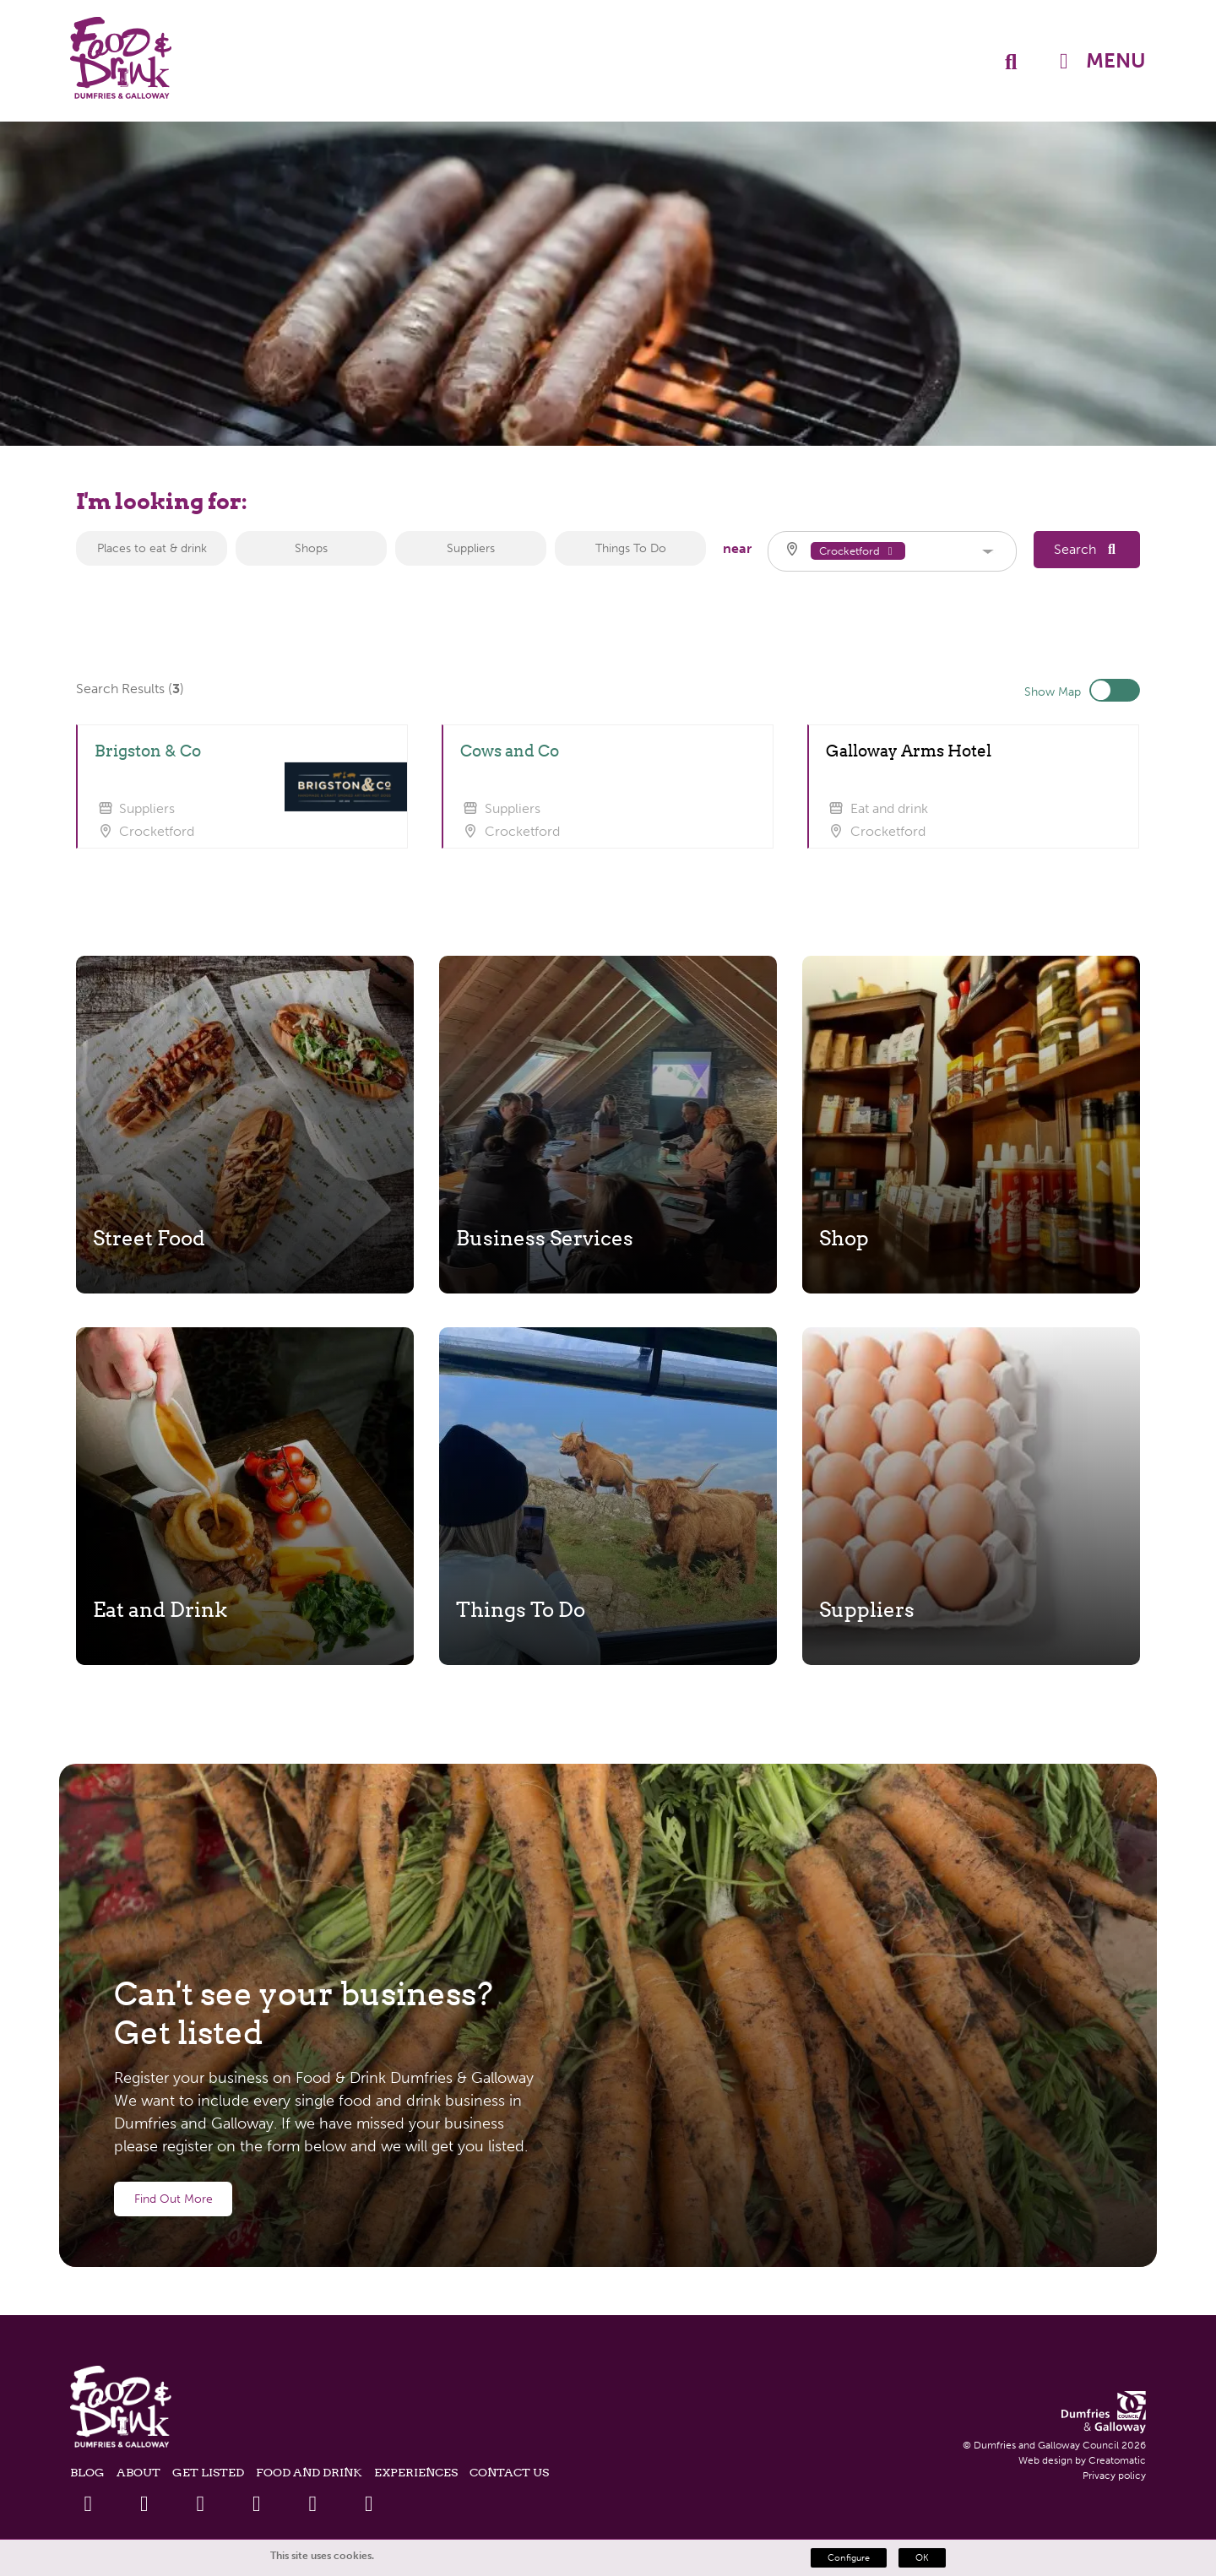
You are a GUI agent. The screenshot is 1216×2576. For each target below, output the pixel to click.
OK (922, 2557)
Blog (87, 2472)
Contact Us (509, 2472)
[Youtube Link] (256, 2504)
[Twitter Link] (144, 2504)
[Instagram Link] (313, 2504)
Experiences (416, 2472)
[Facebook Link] (88, 2504)
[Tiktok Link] (368, 2504)
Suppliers (471, 548)
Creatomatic (1117, 2460)
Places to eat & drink (152, 548)
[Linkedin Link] (200, 2504)
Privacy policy (1114, 2475)
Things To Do (630, 548)
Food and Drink (309, 2472)
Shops (311, 548)
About (138, 2472)
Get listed (208, 2472)
